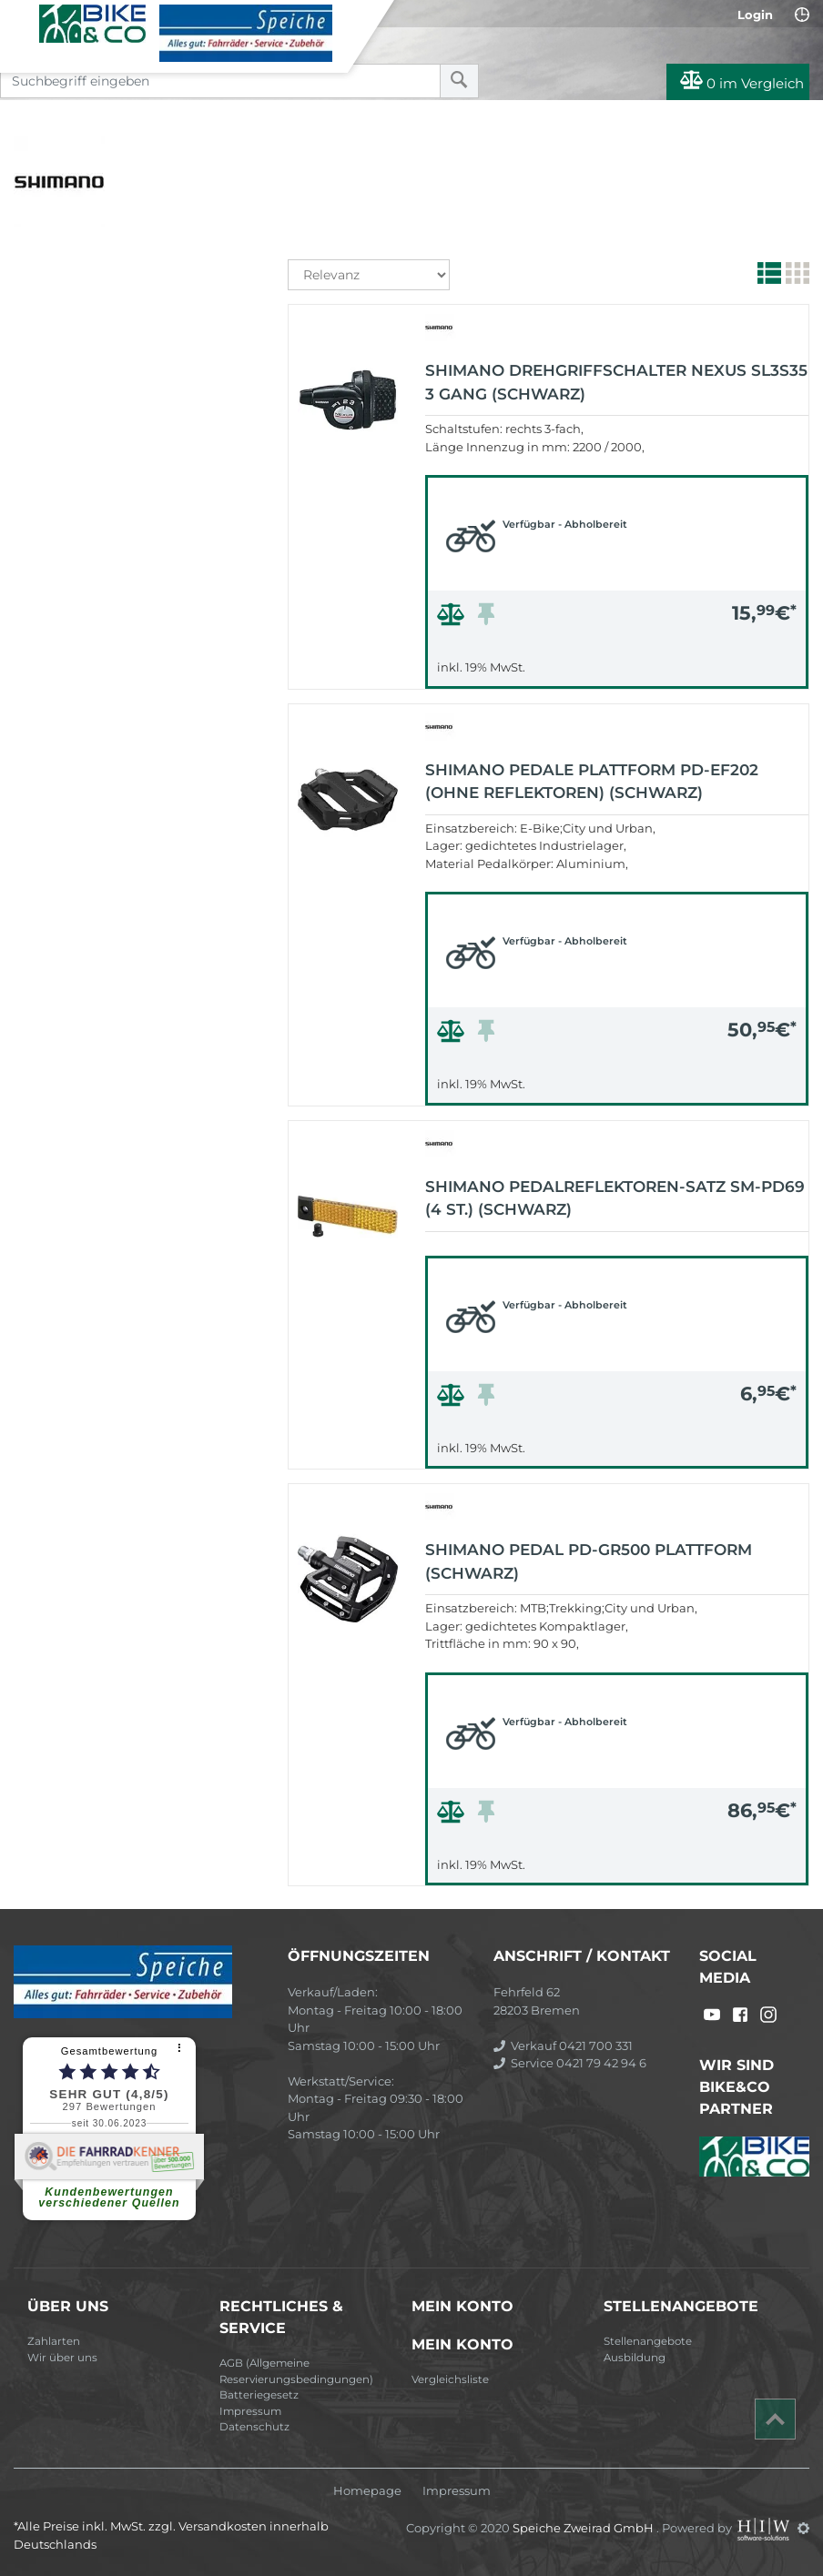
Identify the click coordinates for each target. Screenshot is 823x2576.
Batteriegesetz (259, 2395)
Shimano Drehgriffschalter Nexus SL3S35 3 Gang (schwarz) (616, 382)
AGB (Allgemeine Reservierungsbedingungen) (296, 2371)
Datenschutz (254, 2426)
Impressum (250, 2411)
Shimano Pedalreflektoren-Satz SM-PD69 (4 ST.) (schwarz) (615, 1198)
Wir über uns (62, 2357)
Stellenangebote (648, 2341)
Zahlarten (53, 2341)
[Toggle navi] (20, 19)
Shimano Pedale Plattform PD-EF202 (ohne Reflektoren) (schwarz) (591, 782)
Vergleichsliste (450, 2379)
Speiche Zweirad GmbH (584, 2527)
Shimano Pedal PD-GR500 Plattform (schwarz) (588, 1561)
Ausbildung (635, 2357)
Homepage (367, 2491)
